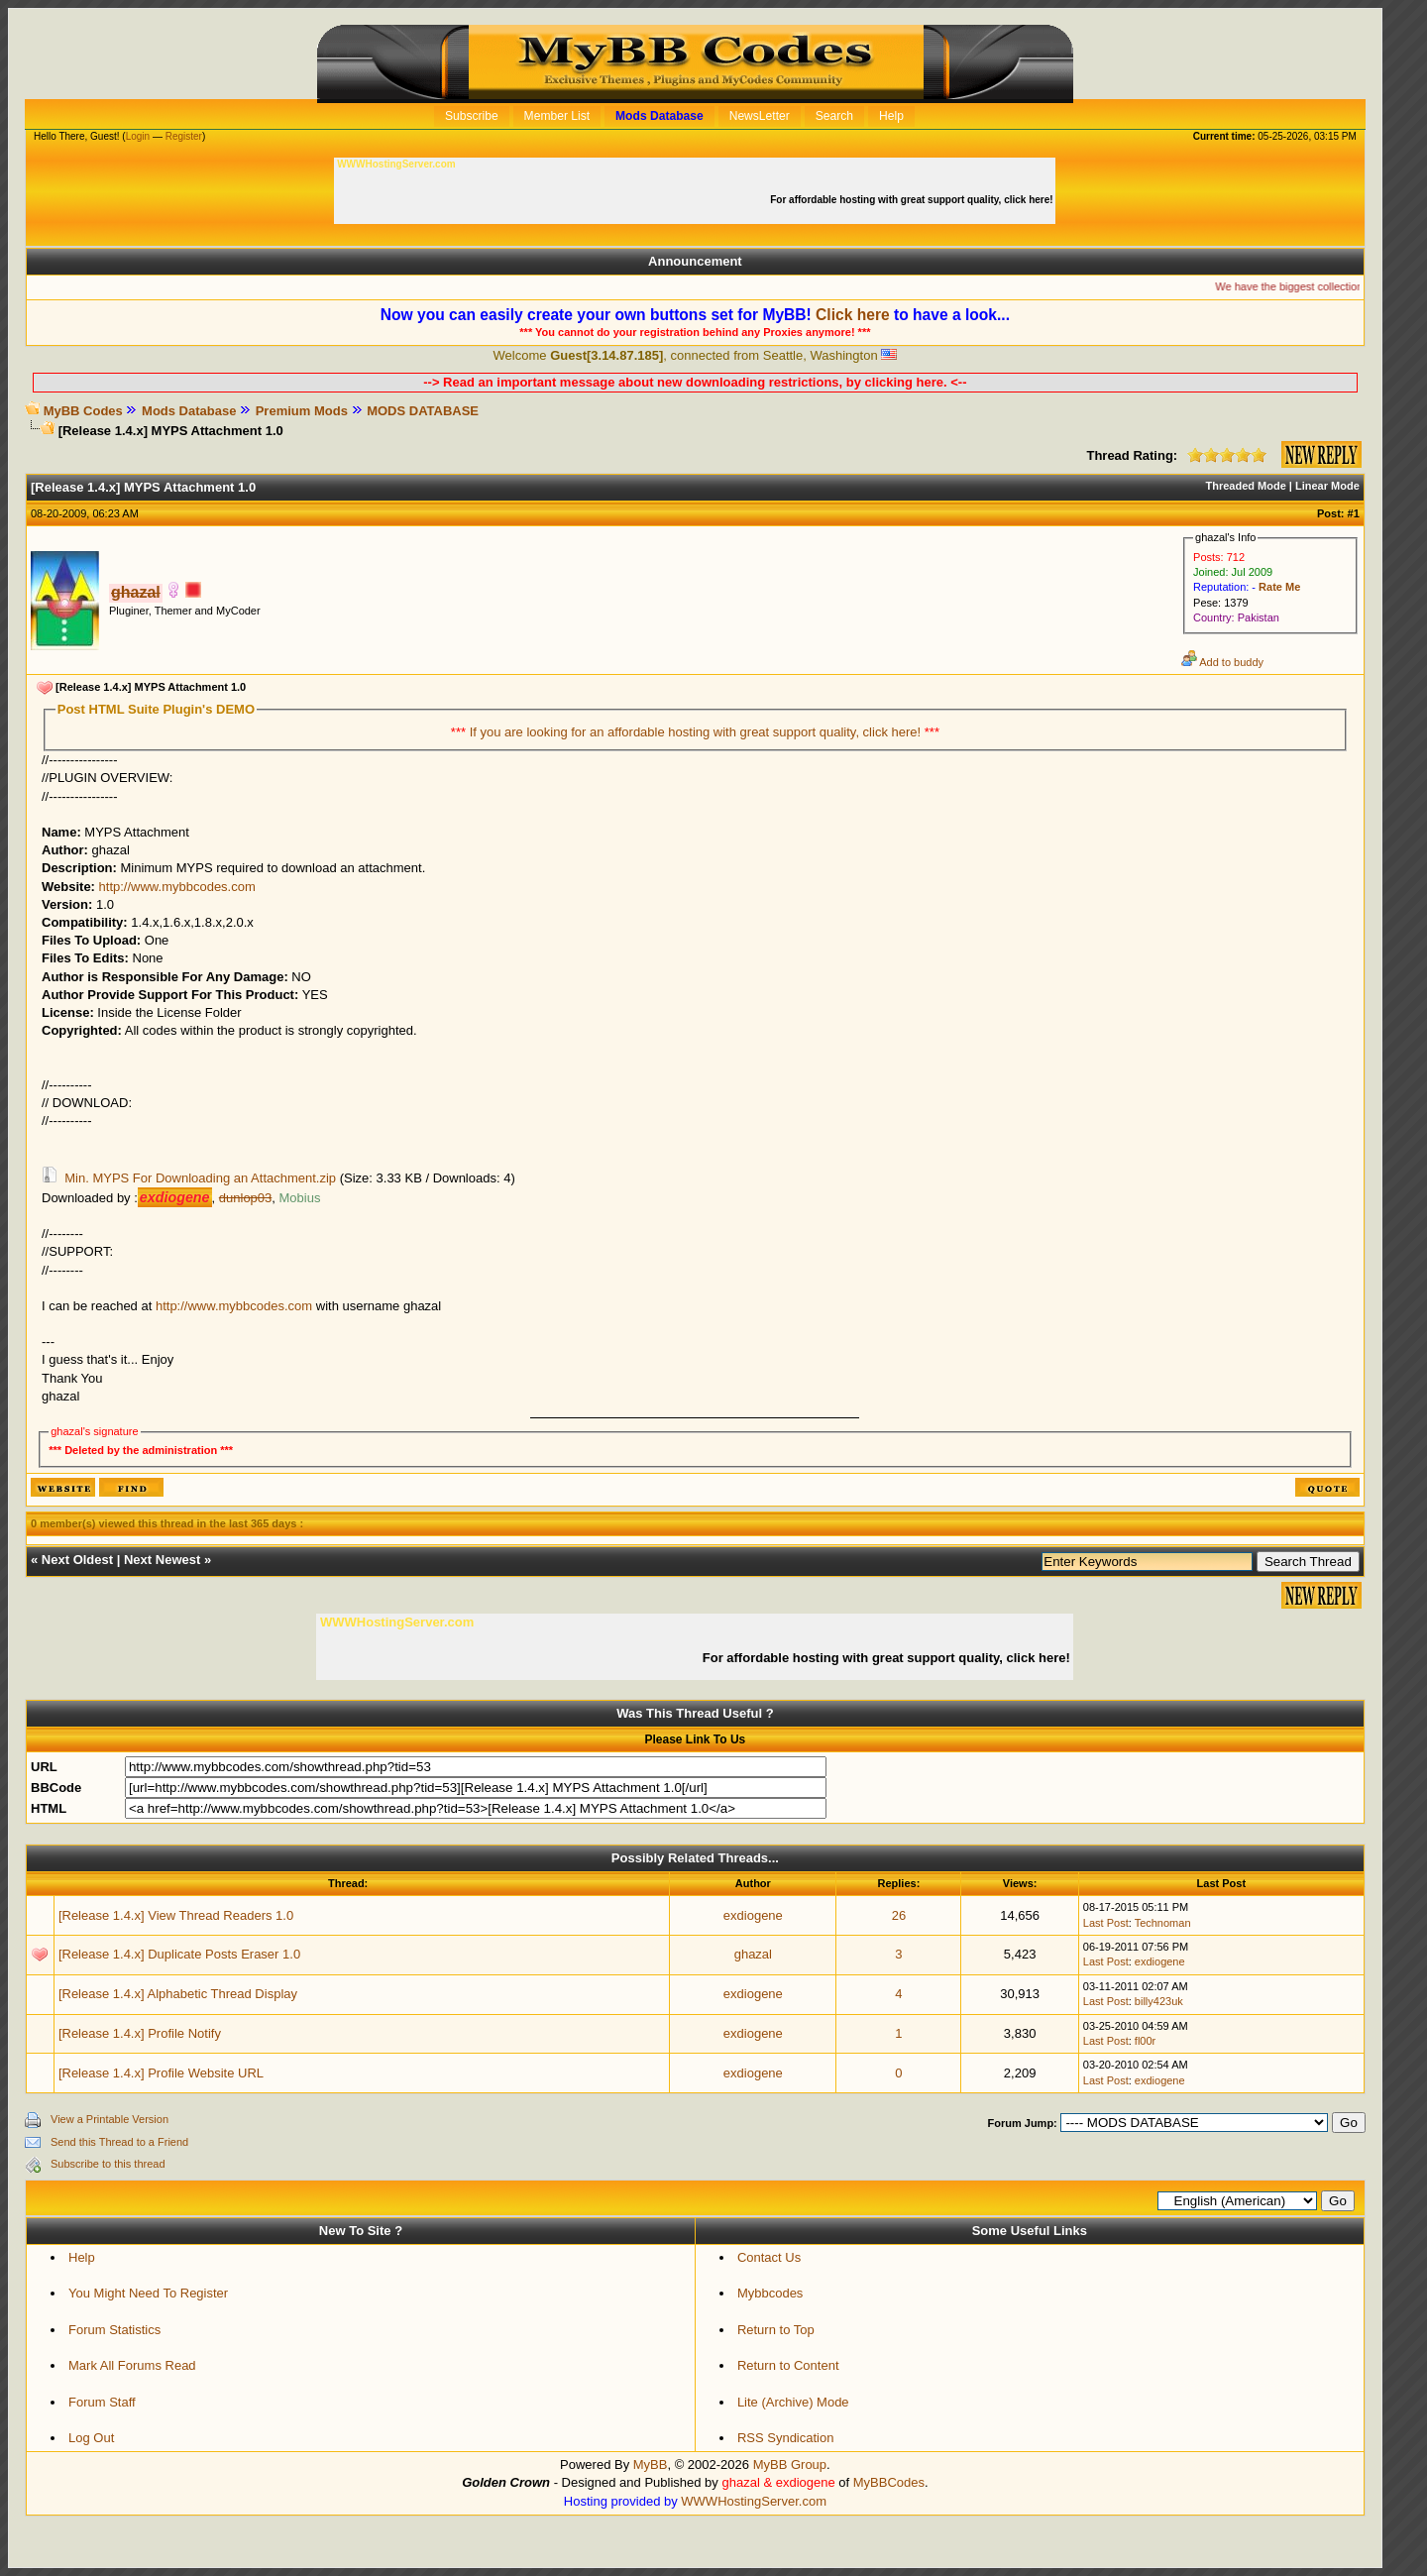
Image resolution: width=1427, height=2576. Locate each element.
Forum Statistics (114, 2329)
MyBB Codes (83, 410)
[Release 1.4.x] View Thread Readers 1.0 (175, 1915)
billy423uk (1159, 2001)
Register (183, 136)
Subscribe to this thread (108, 2164)
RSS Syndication (785, 2437)
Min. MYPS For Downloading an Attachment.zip (200, 1178)
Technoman (1163, 1923)
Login (138, 136)
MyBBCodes (889, 2482)
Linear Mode (1327, 486)
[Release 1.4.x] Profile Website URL (161, 2073)
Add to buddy (1222, 662)
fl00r (1145, 2041)
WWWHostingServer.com (753, 2501)
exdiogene (753, 1915)
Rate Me (1279, 587)
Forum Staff (102, 2402)
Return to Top (776, 2329)
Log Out (91, 2437)
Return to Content (788, 2365)
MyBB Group (789, 2464)
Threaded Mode (1246, 486)
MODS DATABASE (423, 410)
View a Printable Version (109, 2119)
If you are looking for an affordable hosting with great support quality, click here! (697, 732)
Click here (853, 314)
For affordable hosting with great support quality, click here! (912, 199)
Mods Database (189, 410)
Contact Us (769, 2257)
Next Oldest (77, 1559)
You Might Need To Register (148, 2293)
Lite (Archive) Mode (793, 2402)
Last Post (1106, 1923)
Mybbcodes (770, 2293)
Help (81, 2257)
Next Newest (162, 1559)
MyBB (650, 2464)
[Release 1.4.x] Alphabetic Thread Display (177, 1993)
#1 (1354, 513)
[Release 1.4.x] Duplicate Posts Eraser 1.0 (179, 1954)
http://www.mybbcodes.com (177, 886)
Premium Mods (302, 410)
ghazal (753, 1954)
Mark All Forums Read (132, 2365)
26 (899, 1915)
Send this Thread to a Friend (119, 2142)
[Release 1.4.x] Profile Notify (139, 2033)
